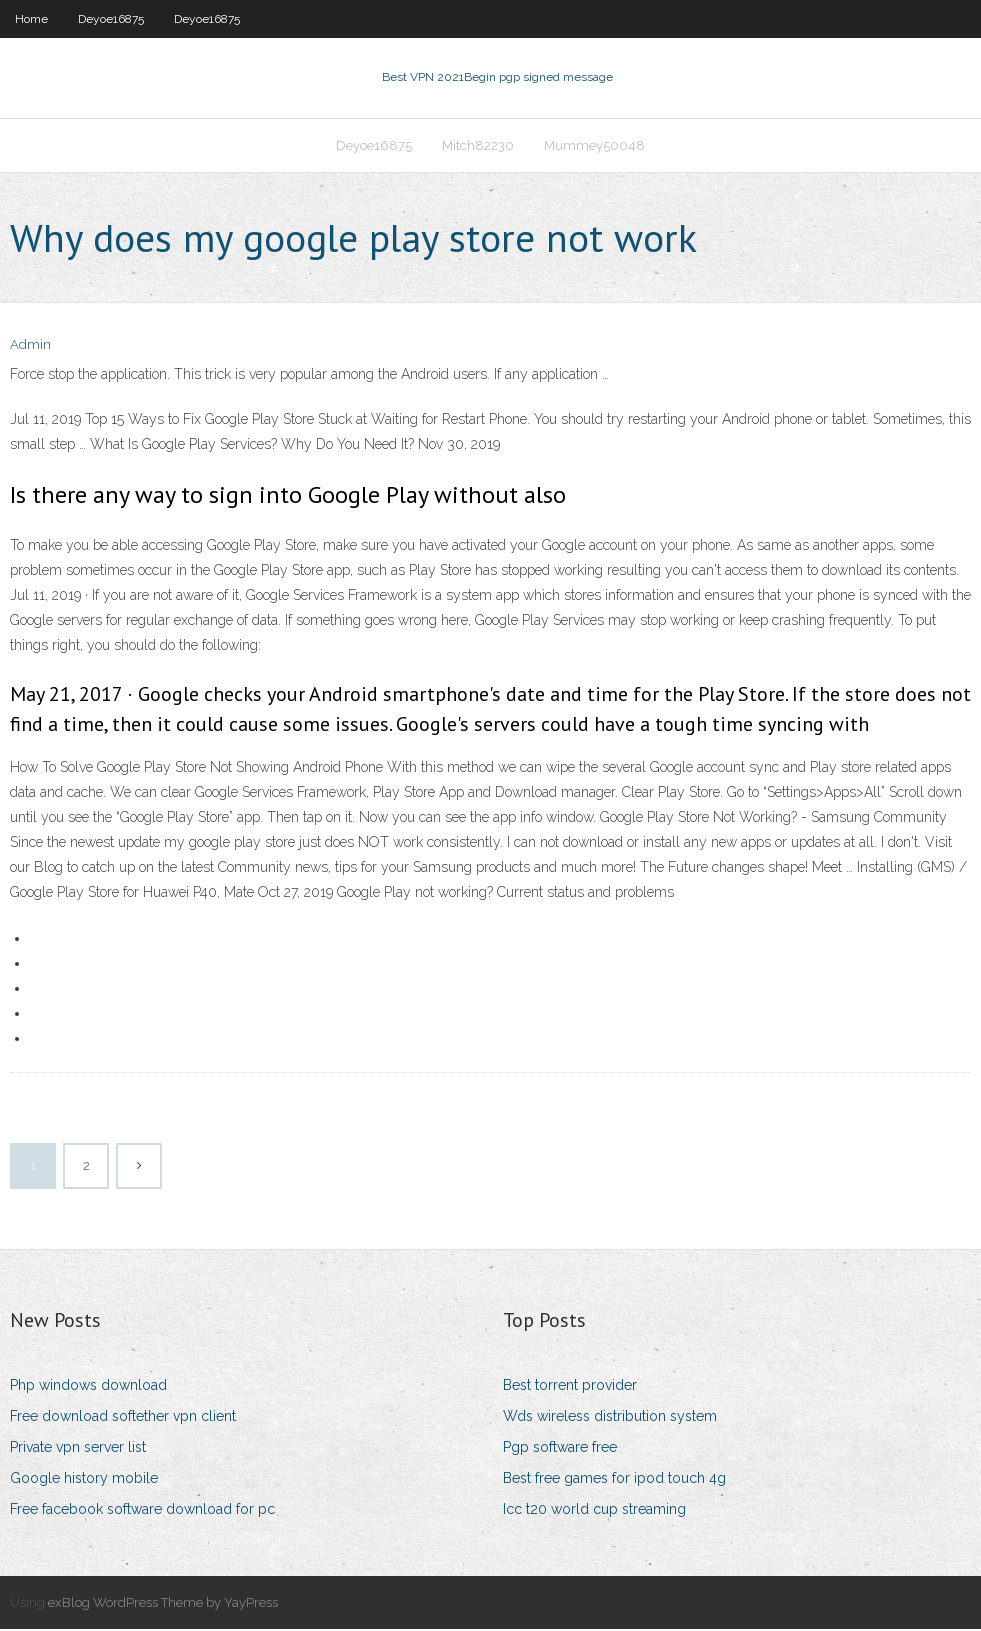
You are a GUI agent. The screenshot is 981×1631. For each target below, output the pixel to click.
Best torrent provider (570, 1387)
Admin (30, 347)
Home (31, 19)
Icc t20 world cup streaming (594, 1511)
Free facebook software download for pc (142, 1511)
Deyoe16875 (111, 19)
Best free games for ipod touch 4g (614, 1480)
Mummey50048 (594, 146)
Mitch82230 (478, 146)
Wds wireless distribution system (610, 1418)
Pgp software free (560, 1449)
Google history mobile (84, 1480)
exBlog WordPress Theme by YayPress (163, 1604)
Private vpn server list (78, 1449)
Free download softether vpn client (123, 1418)
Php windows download (88, 1387)
